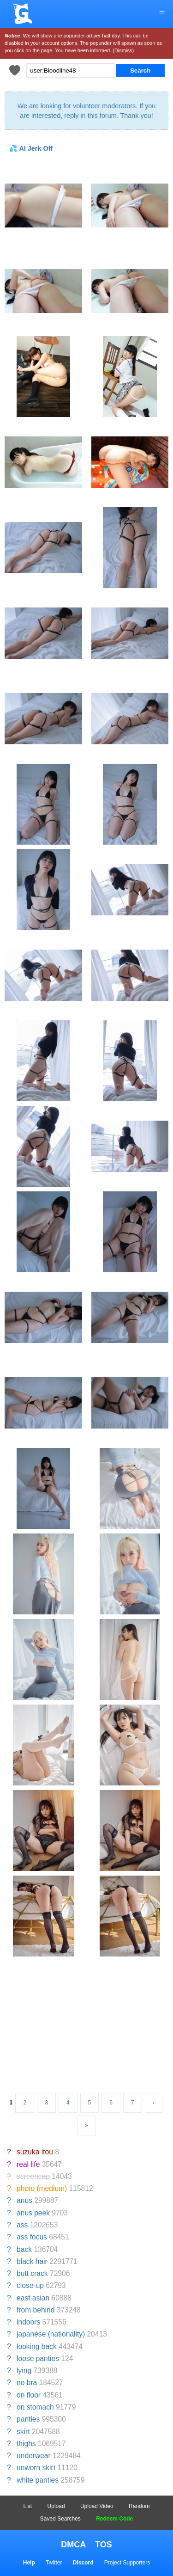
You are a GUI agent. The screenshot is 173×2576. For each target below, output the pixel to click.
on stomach (35, 2407)
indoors (28, 2322)
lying (24, 2370)
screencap (33, 2176)
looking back (37, 2346)
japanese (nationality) (51, 2334)
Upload (56, 2506)
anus (24, 2200)
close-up (30, 2285)
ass (22, 2225)
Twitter (54, 2562)
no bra (27, 2382)
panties (28, 2419)
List (28, 2506)
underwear (34, 2455)
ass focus (32, 2237)
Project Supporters (127, 2562)
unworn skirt (36, 2468)
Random (139, 2506)
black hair (32, 2261)
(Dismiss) (123, 50)
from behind (35, 2310)
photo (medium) (42, 2188)
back (24, 2249)
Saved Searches (60, 2518)
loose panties (38, 2358)
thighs (26, 2443)
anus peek (33, 2213)
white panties (38, 2480)
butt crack (32, 2273)
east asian (33, 2298)
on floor (29, 2395)
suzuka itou (35, 2152)
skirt (23, 2431)
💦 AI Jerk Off (31, 148)
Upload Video (96, 2506)
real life (28, 2164)
